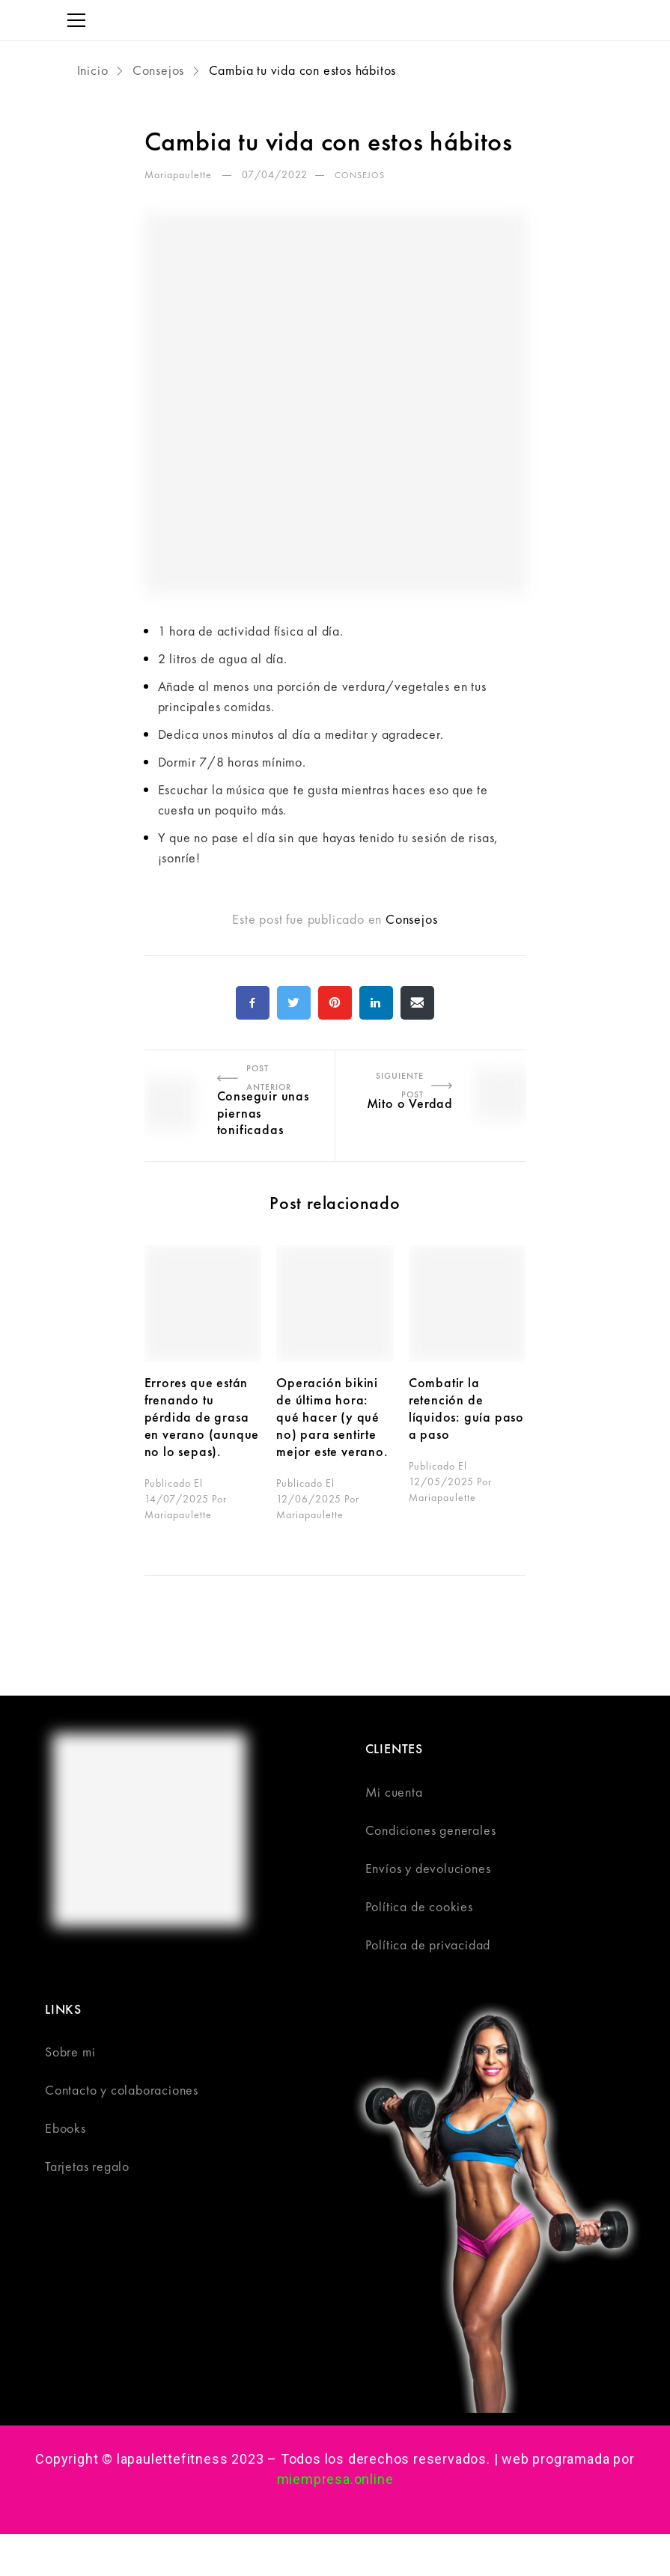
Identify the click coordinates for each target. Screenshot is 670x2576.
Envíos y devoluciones (428, 1868)
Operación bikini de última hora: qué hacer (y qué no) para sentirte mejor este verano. (334, 1416)
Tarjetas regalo (87, 2166)
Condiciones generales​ (430, 1830)
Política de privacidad (428, 1944)
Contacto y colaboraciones (121, 2089)
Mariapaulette (179, 174)
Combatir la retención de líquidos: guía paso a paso (466, 1408)
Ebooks (65, 2128)
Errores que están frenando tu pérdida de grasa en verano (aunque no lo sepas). (202, 1416)
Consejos (158, 70)
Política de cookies (419, 1906)
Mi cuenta (394, 1791)
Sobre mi (70, 2051)
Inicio (94, 70)
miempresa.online (335, 2479)
